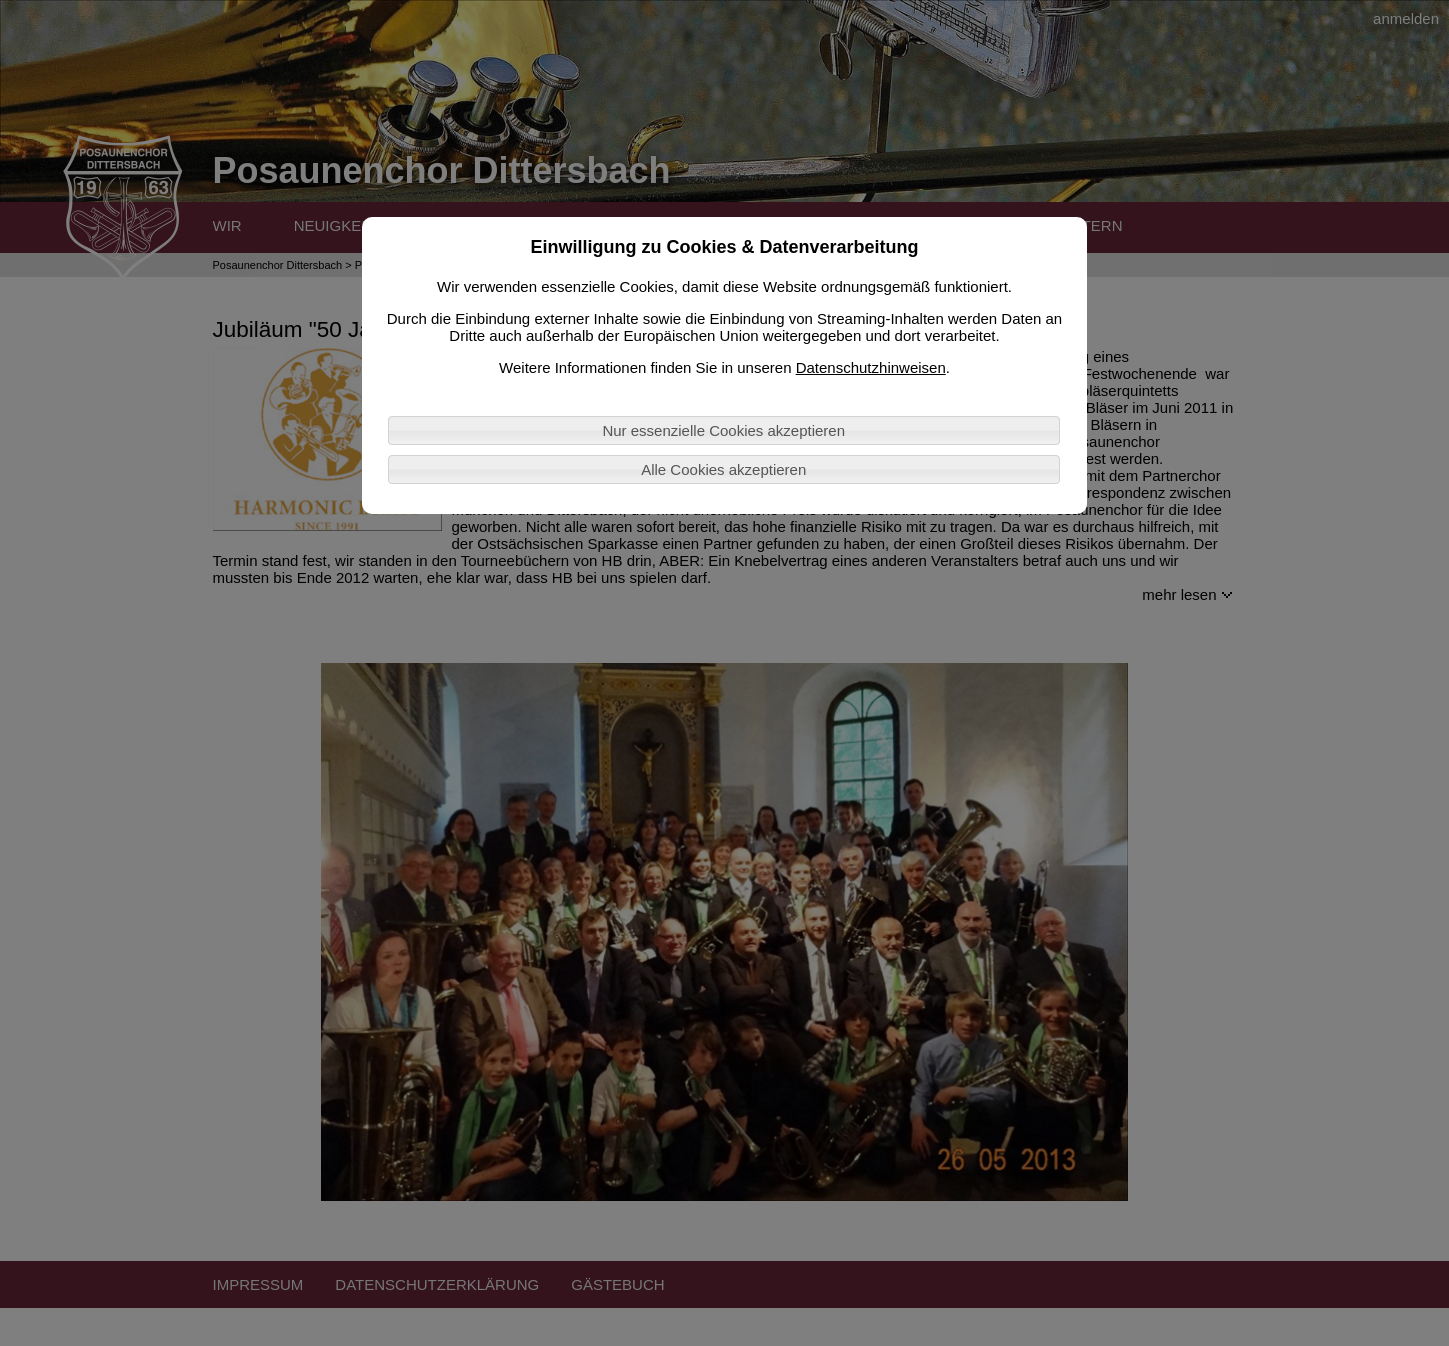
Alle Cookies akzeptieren (723, 469)
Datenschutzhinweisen (871, 367)
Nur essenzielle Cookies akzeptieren (723, 430)
